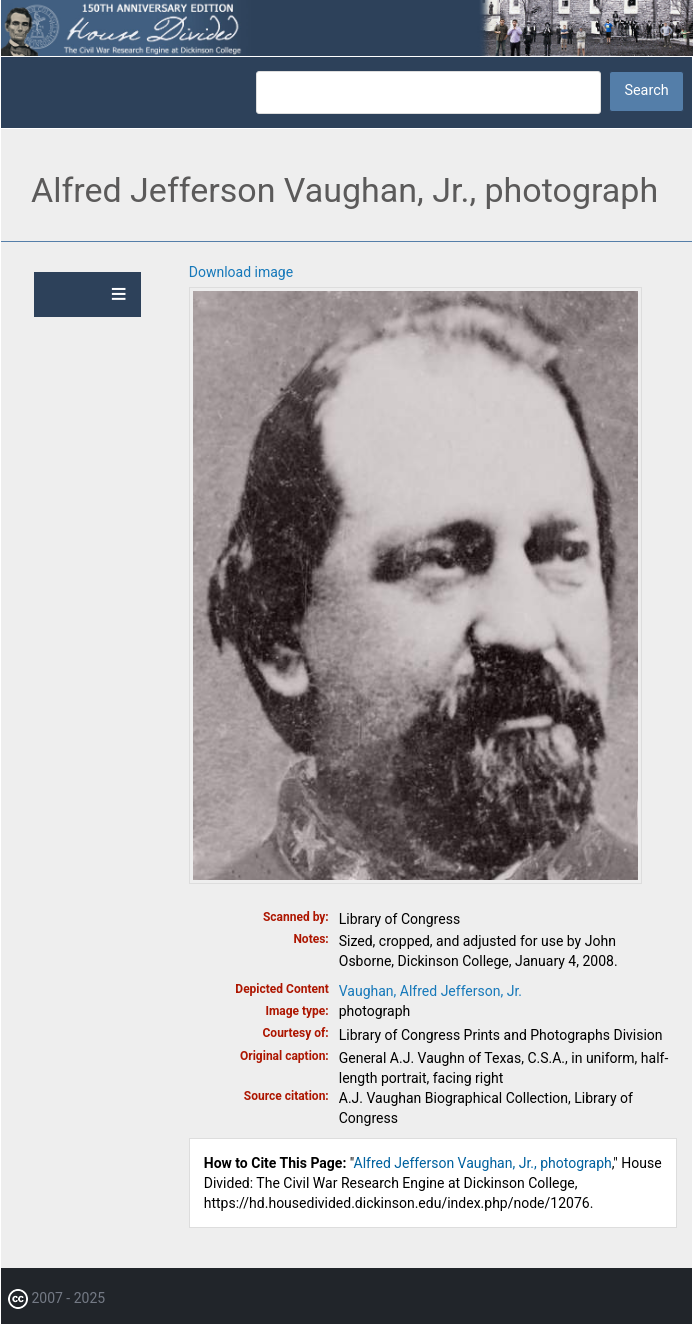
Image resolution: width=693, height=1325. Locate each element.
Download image (241, 272)
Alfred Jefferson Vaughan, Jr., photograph (483, 1163)
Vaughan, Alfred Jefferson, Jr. (430, 991)
